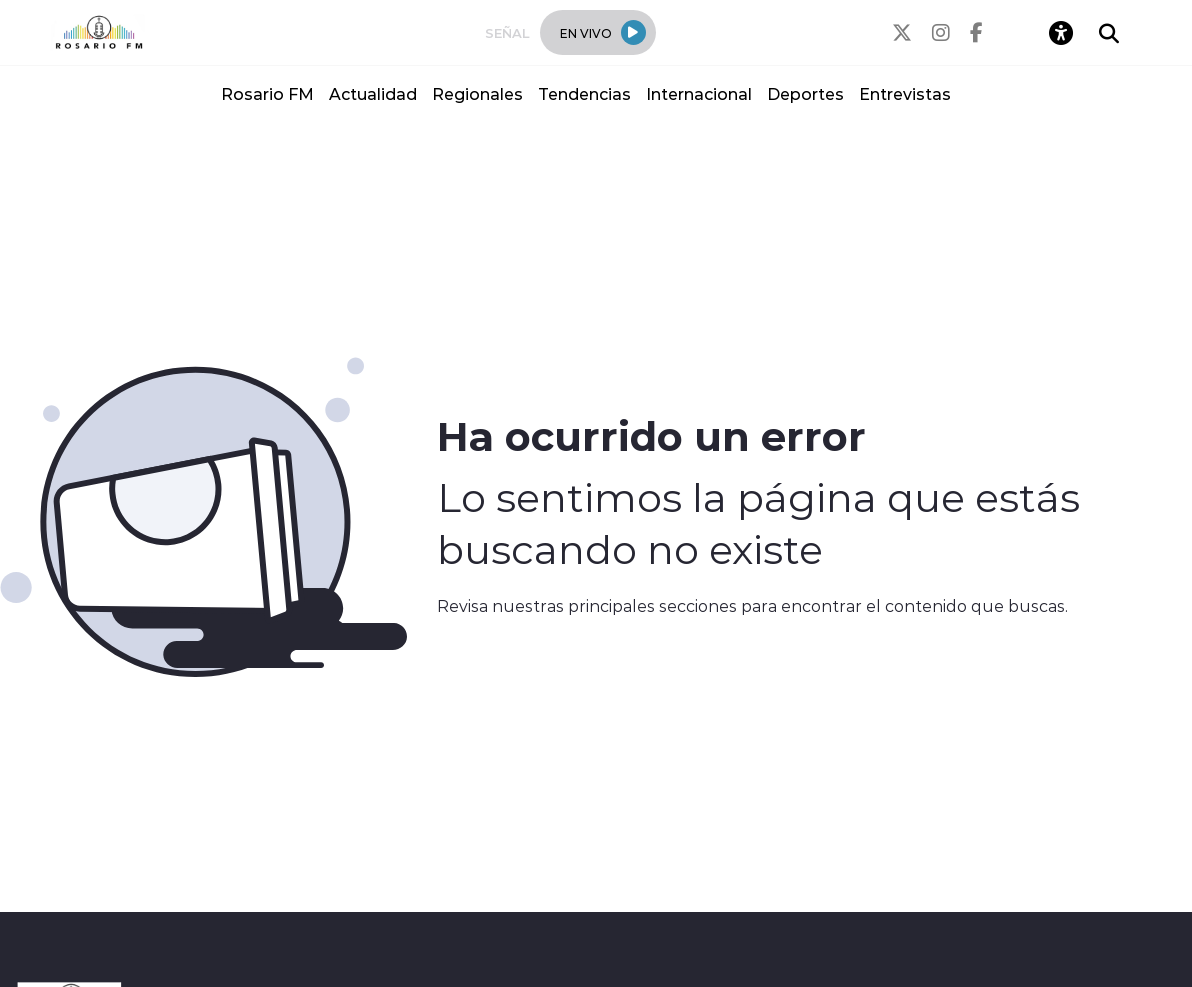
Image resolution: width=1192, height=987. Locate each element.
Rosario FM (267, 93)
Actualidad (373, 93)
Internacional (699, 93)
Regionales (477, 93)
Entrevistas (905, 93)
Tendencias (584, 93)
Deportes (805, 93)
